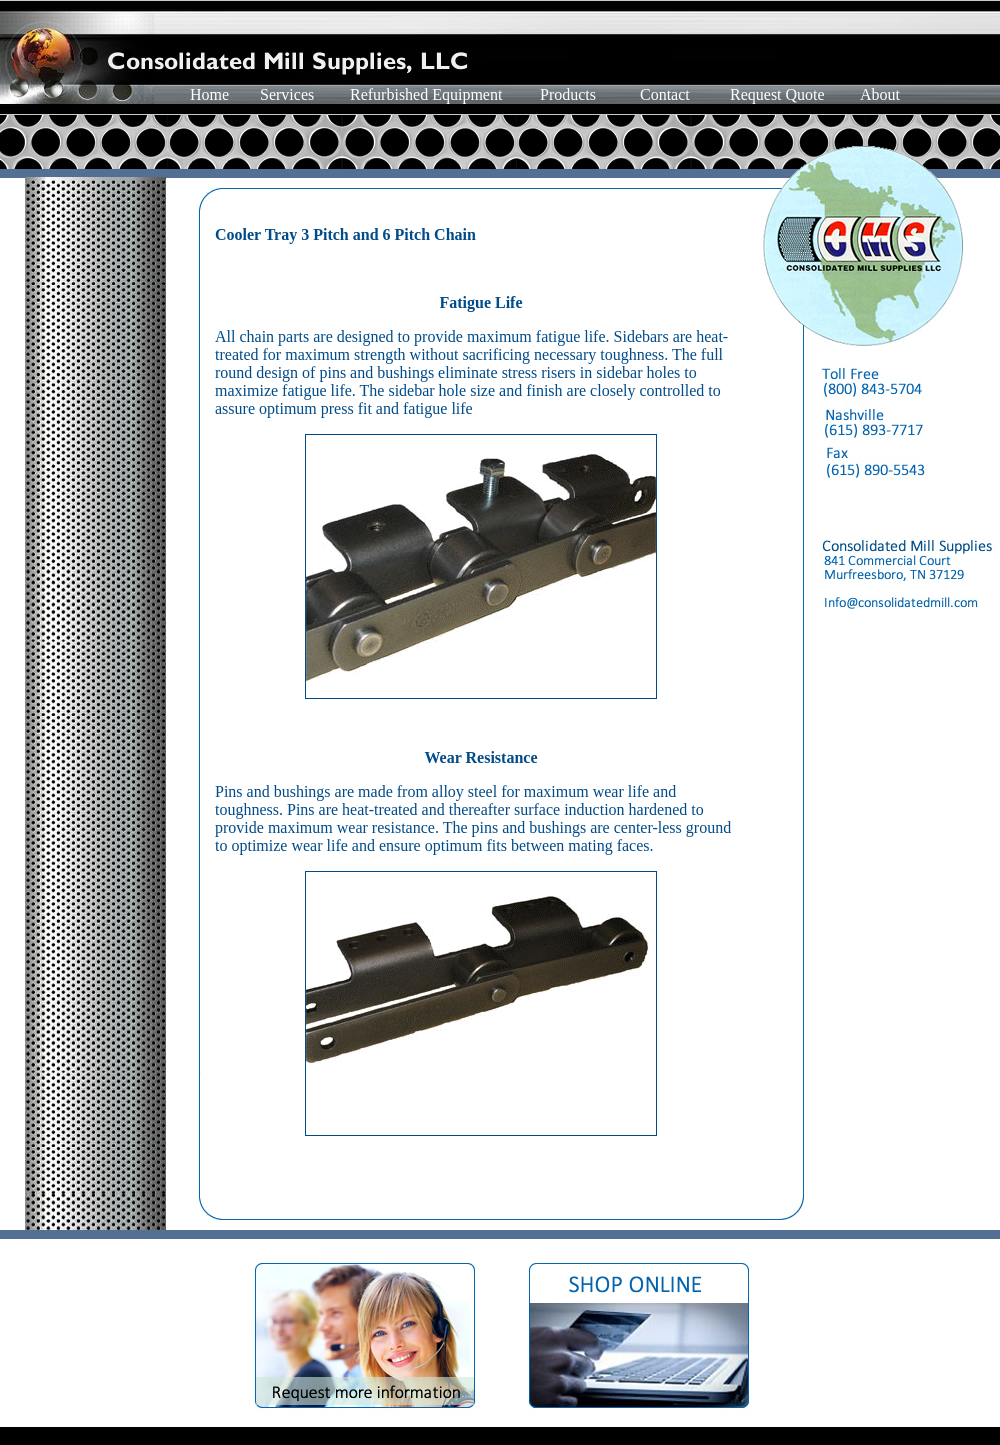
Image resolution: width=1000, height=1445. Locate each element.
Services (287, 94)
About (880, 94)
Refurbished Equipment (426, 94)
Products (568, 94)
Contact (665, 94)
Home (209, 94)
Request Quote (777, 94)
